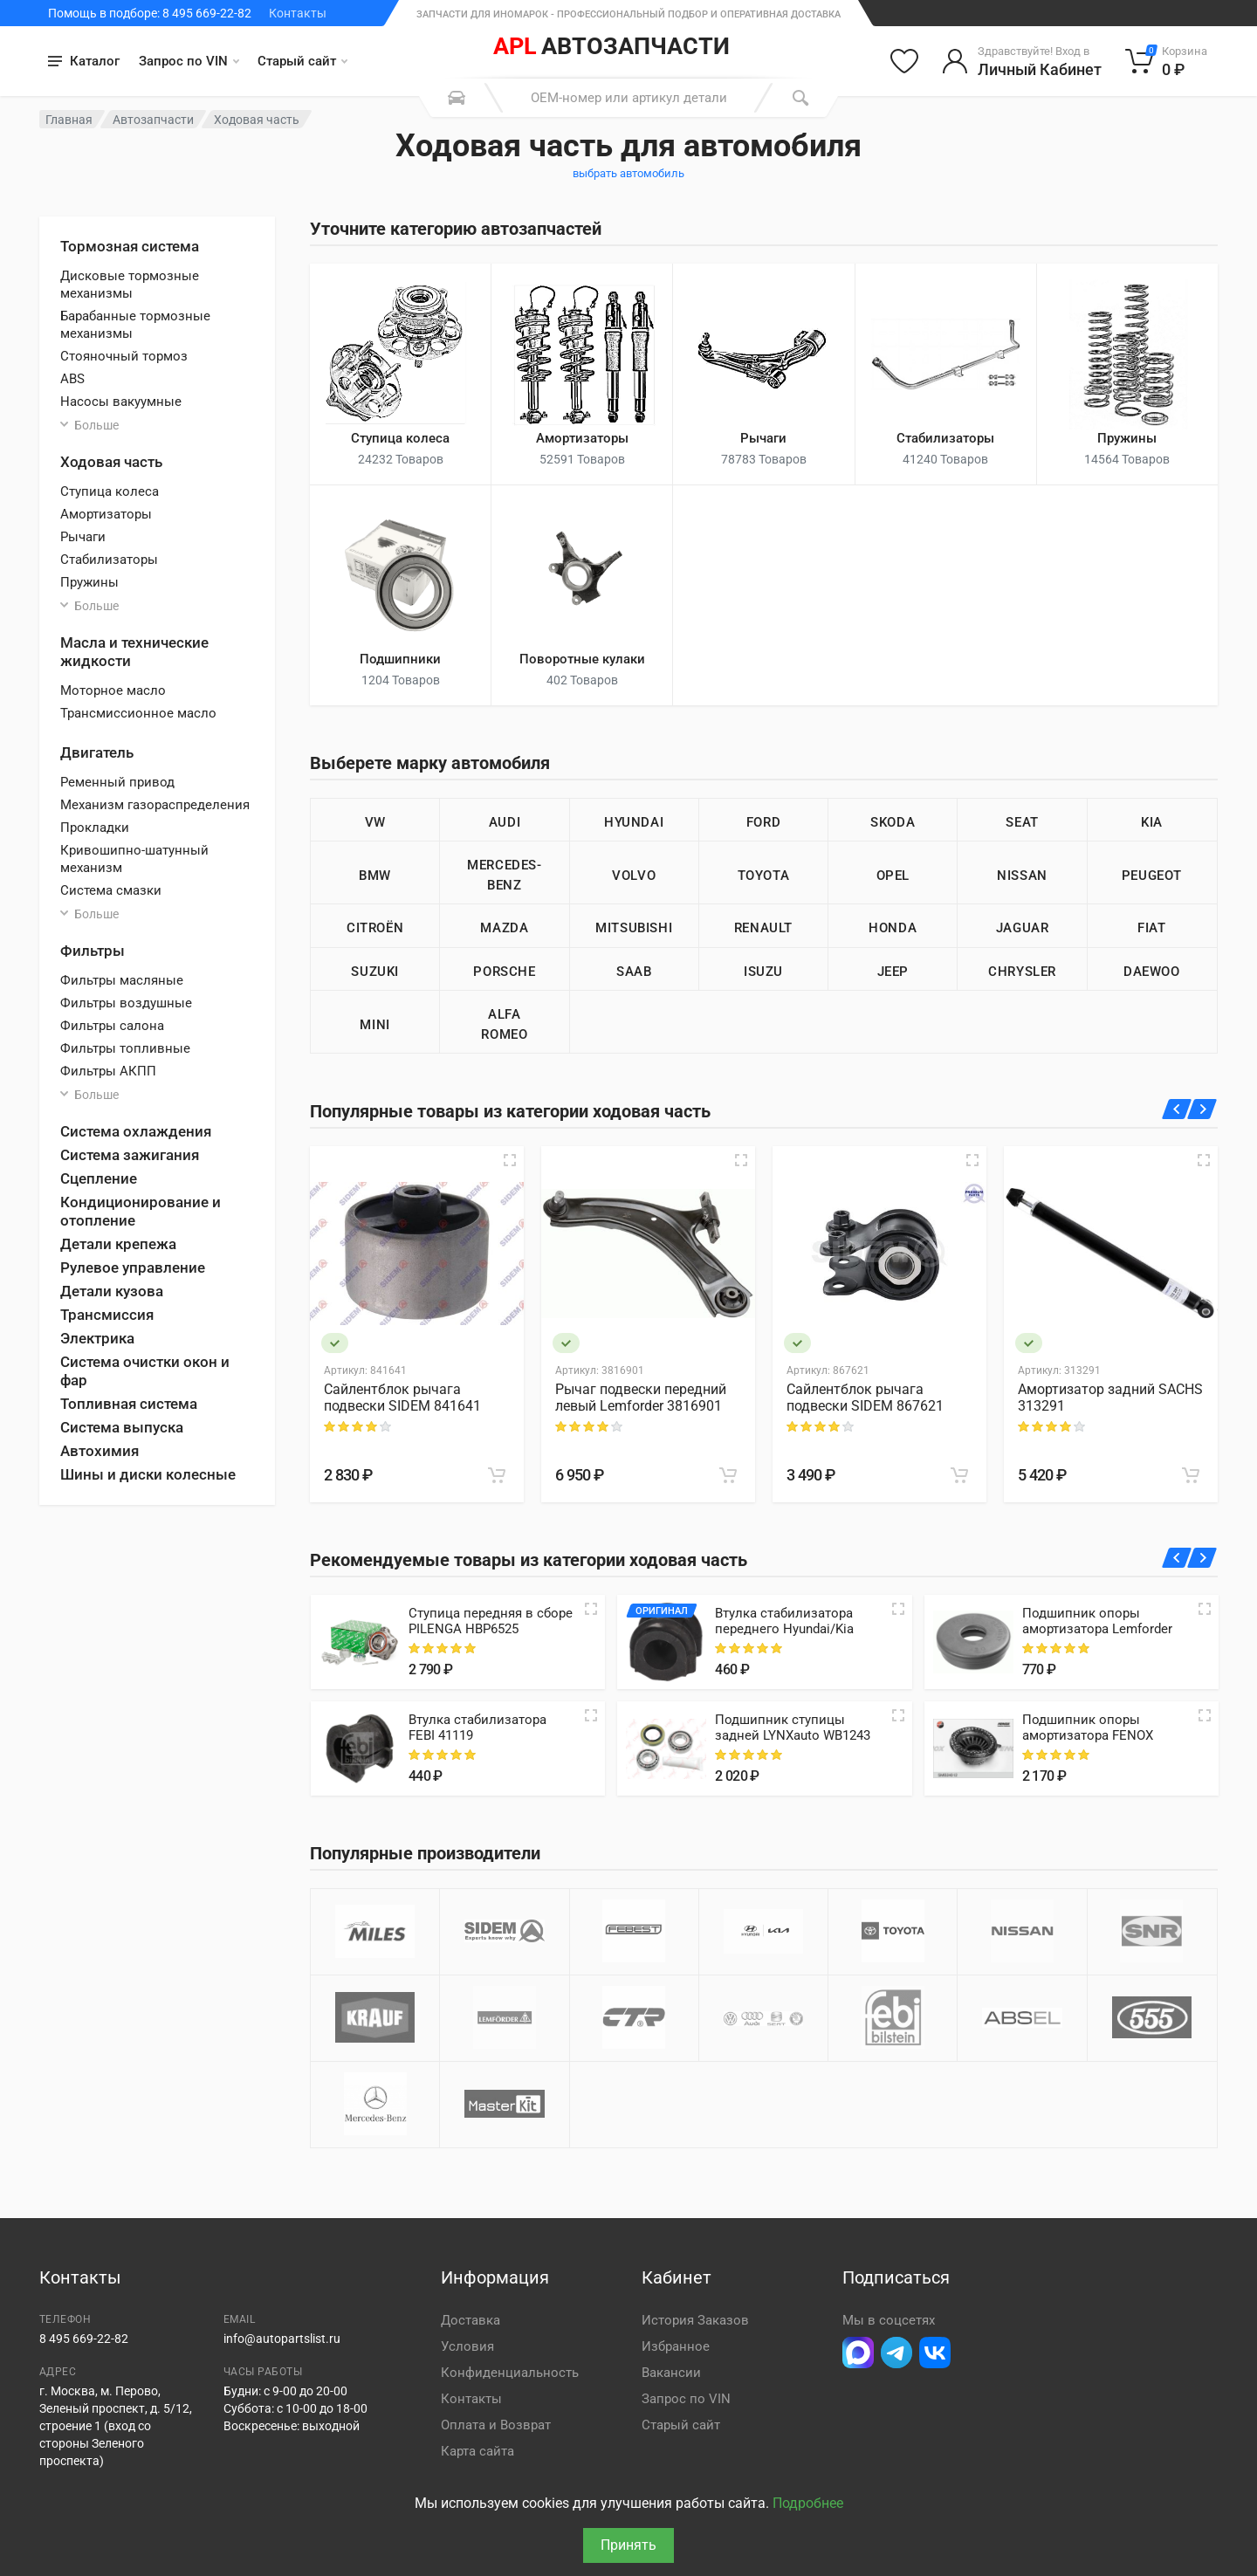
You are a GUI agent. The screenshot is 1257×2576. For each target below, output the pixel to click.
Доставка (470, 2320)
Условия (467, 2346)
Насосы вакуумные (121, 401)
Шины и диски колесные (148, 1474)
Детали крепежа (118, 1244)
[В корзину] (496, 1475)
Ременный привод (117, 782)
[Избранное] (904, 61)
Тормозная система (129, 246)
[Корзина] (1167, 61)
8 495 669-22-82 (83, 2339)
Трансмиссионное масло (138, 713)
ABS (72, 379)
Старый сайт (302, 61)
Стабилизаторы (109, 559)
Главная (69, 120)
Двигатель (97, 752)
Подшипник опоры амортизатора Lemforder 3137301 (1097, 1628)
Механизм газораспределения (155, 805)
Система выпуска (121, 1427)
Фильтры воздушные (126, 1003)
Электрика (97, 1338)
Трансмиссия (107, 1314)
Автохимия (99, 1451)
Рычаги (83, 537)
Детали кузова (111, 1291)
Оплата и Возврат (496, 2425)
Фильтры (92, 950)
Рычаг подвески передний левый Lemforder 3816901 (640, 1397)
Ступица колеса (109, 491)
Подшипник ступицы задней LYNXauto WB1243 (792, 1727)
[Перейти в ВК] (935, 2352)
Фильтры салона (112, 1026)
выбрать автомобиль (628, 173)
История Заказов (695, 2320)
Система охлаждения (135, 1131)
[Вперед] (1202, 1109)
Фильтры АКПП (108, 1071)
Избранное (676, 2346)
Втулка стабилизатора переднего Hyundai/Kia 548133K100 (784, 1628)
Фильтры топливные (125, 1048)
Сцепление (98, 1178)
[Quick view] (591, 1609)
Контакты (297, 13)
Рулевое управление (132, 1267)
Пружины (89, 582)
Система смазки (110, 890)
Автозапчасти (153, 120)
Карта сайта (477, 2451)
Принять (628, 2545)
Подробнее (808, 2503)
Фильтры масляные (121, 980)
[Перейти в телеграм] (896, 2352)
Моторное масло (113, 690)
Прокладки (94, 827)
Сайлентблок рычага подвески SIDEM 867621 (865, 1397)
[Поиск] (800, 98)
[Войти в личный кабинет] (1021, 61)
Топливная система (128, 1403)
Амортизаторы (106, 514)
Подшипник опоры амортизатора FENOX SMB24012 (1087, 1735)
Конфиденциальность (510, 2372)
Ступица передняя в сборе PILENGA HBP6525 (491, 1621)
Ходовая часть (111, 462)
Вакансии (671, 2372)
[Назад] (1177, 1109)
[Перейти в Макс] (858, 2352)
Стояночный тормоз (124, 356)
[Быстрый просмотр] (510, 1160)
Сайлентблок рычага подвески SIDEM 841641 (402, 1397)
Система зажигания (129, 1155)
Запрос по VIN (189, 61)
